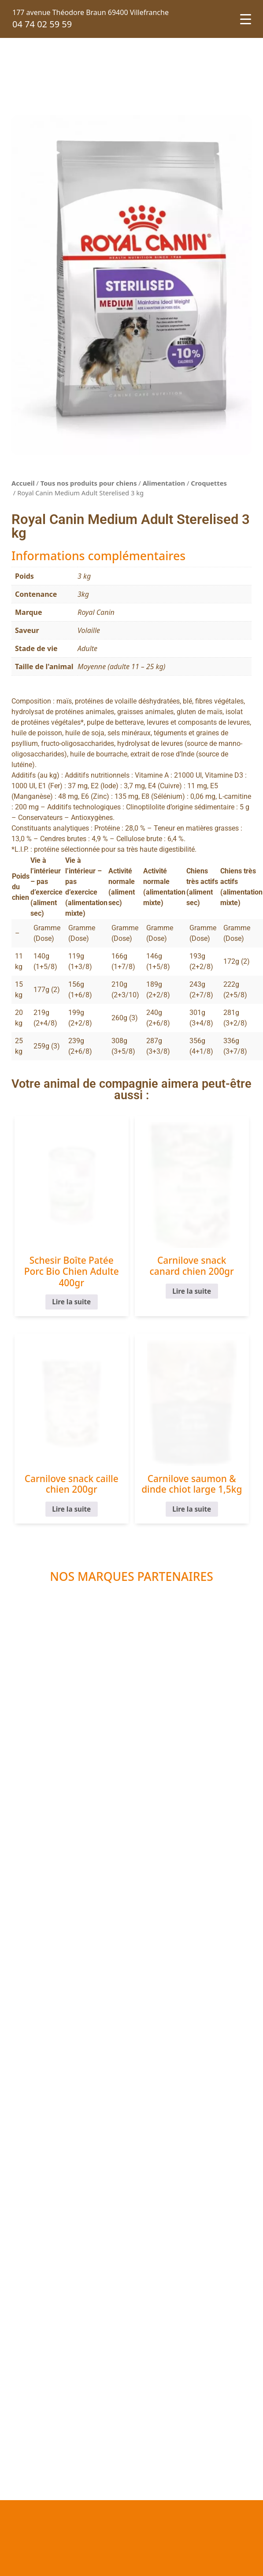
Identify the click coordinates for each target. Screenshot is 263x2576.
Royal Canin (96, 612)
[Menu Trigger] (245, 19)
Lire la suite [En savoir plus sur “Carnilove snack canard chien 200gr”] (191, 1290)
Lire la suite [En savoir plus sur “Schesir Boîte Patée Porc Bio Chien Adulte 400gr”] (71, 1302)
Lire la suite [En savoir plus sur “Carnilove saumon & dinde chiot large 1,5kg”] (191, 1508)
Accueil (23, 483)
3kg (83, 594)
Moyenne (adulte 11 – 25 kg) (121, 666)
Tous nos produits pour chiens (89, 483)
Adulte (87, 648)
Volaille (89, 630)
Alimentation (164, 483)
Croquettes (209, 483)
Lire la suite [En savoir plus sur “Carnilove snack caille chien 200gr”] (71, 1508)
